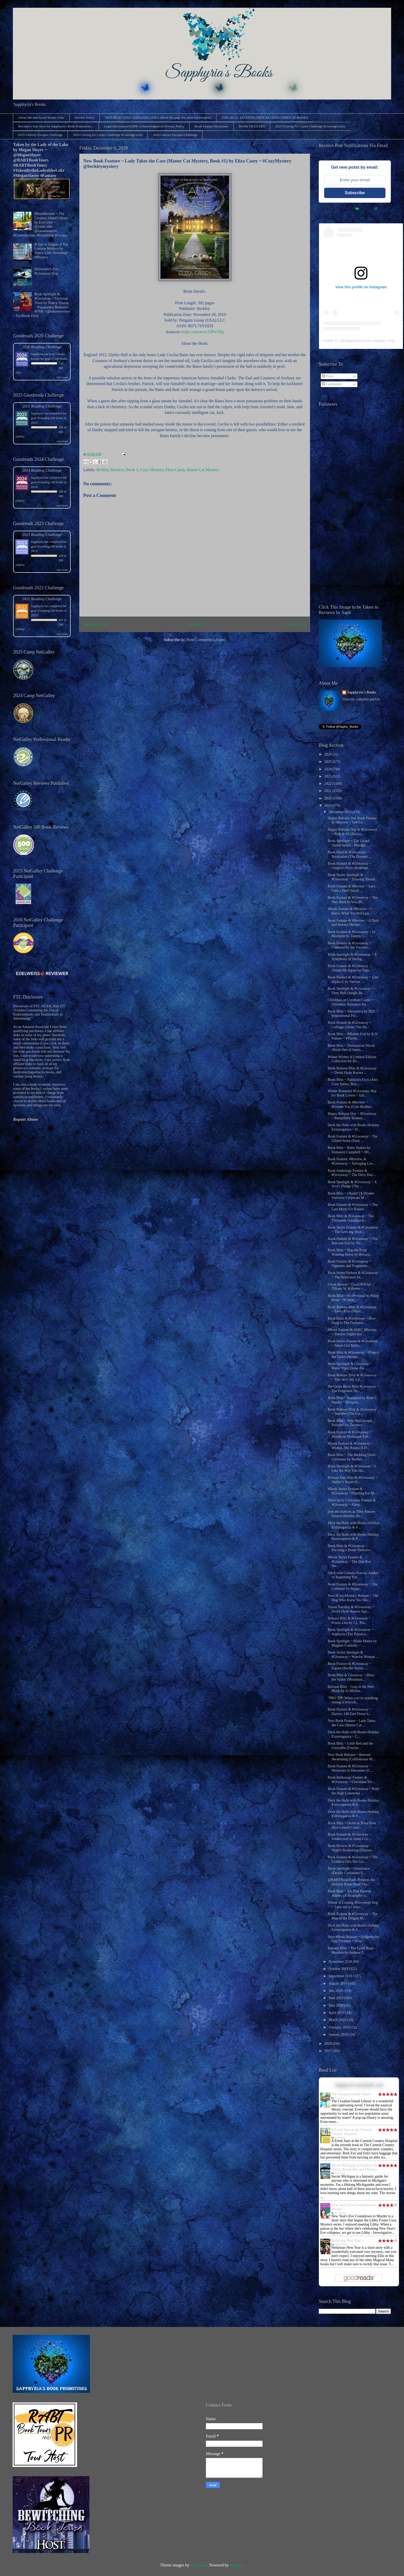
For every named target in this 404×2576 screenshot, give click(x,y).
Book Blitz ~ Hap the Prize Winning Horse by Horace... (350, 1252)
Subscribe (355, 193)
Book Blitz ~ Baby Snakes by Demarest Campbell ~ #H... (349, 1150)
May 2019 (336, 2005)
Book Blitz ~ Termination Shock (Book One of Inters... (351, 1048)
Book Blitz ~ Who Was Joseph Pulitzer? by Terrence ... (350, 1423)
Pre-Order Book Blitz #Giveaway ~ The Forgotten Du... (353, 1389)
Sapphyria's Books (361, 692)
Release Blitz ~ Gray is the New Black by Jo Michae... (351, 1689)
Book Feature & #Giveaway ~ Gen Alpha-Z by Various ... (353, 979)
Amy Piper (340, 2173)
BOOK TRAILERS (252, 126)
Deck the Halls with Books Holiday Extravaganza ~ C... (353, 1734)
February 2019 (340, 2027)
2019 (328, 805)
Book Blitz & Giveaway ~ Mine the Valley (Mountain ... (351, 1677)
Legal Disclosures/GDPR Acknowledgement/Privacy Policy (144, 126)
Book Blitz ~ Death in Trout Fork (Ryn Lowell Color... (352, 1825)
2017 (328, 2051)
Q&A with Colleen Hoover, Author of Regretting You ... (353, 1575)
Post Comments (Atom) (205, 639)
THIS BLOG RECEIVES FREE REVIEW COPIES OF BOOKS (264, 117)
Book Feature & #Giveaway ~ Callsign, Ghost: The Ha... (349, 1025)
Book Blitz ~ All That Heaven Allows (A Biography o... (349, 1893)
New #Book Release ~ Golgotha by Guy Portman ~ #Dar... (353, 1939)
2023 (328, 776)
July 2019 (336, 1991)
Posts (327, 376)
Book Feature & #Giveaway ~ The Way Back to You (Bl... (353, 900)
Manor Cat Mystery (203, 470)
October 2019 (339, 1969)
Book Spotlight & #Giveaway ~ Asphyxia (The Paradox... (351, 1632)
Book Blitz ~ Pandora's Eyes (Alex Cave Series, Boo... (353, 1082)
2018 (328, 2044)
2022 (328, 784)
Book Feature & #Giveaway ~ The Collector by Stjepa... (353, 1586)
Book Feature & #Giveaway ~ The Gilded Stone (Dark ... (353, 1138)
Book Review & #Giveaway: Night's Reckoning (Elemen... (351, 1848)
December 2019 (340, 812)
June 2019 (336, 1998)
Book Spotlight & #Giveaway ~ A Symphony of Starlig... (352, 957)
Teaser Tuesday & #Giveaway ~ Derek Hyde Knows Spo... (351, 1609)
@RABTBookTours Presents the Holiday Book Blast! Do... (351, 1882)
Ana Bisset (340, 2212)
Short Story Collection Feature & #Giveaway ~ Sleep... (352, 1502)
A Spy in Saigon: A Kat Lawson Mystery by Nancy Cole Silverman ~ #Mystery (52, 250)
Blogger (236, 2565)
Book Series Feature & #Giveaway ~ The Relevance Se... (353, 1275)
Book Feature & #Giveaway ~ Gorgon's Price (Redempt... (349, 866)
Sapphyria (37, 354)
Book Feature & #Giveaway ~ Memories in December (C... (350, 1768)
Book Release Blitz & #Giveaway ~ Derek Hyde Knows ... (352, 1070)
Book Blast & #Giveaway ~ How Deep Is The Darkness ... (352, 1320)
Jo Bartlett (340, 2137)
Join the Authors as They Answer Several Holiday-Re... (351, 1514)
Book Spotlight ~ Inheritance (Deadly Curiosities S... (349, 1871)
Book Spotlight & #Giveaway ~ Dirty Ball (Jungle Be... (351, 991)
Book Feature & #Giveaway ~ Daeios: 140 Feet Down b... (349, 1711)
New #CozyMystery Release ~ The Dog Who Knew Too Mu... (353, 1598)
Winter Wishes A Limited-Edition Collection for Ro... (352, 1059)
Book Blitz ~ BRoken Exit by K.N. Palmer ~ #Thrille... (353, 1036)
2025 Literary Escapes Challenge (40, 135)
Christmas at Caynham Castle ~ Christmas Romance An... (350, 1002)
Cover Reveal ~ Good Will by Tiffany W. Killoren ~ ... (349, 1286)
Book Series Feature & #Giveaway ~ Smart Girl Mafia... (353, 1343)
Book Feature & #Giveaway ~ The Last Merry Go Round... (353, 1207)
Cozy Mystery (151, 470)
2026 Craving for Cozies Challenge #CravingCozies (108, 135)
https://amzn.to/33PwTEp (203, 332)
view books (62, 377)
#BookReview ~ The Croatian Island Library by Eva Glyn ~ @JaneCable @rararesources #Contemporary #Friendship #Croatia (40, 224)
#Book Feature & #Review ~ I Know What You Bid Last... (350, 911)
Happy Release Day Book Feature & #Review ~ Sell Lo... (352, 820)
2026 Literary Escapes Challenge (175, 135)
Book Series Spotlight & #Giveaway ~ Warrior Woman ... (353, 1654)
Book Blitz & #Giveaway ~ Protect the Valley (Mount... (353, 1355)
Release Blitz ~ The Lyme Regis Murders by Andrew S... (351, 1950)
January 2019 (339, 2035)
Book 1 (132, 470)
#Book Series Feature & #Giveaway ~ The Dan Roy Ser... (349, 1561)
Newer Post (94, 624)
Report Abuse (25, 1119)
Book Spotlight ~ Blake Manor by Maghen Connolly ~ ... (352, 1643)
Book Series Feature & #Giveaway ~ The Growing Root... (353, 1229)
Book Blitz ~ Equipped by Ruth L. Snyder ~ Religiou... (352, 1400)
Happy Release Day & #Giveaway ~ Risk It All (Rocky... (352, 832)
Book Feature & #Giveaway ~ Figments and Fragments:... (349, 1264)
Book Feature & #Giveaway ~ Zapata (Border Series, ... (349, 1666)
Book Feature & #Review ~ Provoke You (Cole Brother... (351, 1104)
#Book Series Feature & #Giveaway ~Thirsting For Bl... (352, 1491)
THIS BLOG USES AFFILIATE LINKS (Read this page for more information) (158, 117)
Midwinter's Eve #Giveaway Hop (46, 271)
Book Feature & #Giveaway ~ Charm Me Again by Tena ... (350, 968)
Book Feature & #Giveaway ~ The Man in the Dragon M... (353, 1916)
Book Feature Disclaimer (212, 126)
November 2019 (341, 1962)
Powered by (354, 208)
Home (196, 624)
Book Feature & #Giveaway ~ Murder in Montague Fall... (349, 1434)
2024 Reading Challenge (42, 470)
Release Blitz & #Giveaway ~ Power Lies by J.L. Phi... (349, 1620)
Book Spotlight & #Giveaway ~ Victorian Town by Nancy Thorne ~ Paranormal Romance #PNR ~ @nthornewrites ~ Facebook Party (41, 305)
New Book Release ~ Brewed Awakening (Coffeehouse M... (351, 1757)
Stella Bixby (341, 2244)
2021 (328, 791)
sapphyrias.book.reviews (364, 341)
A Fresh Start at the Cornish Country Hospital (351, 2132)
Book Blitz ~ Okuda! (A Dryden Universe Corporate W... (351, 1195)
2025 (328, 762)
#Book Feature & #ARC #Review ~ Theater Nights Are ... (352, 1332)
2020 (328, 798)
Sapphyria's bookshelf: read (359, 2085)
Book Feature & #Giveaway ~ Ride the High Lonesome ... (353, 1791)
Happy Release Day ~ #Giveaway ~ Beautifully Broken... (352, 1116)
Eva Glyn (339, 2097)
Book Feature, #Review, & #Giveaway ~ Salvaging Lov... (351, 1161)
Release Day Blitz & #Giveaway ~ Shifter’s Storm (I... (353, 1480)
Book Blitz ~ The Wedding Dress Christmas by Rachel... (352, 1457)
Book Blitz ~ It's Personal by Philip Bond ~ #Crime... (353, 1298)
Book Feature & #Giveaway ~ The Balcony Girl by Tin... (353, 1241)
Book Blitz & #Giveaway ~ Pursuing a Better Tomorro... (350, 1548)
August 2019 (338, 1983)
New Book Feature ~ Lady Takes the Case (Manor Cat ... (351, 1723)
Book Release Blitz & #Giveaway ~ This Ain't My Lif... (352, 1377)
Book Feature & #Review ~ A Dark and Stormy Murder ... (353, 923)
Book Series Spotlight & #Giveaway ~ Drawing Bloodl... (353, 877)
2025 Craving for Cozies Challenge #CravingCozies (310, 126)
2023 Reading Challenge (42, 534)
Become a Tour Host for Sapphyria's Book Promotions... (56, 126)
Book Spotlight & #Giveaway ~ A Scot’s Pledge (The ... (352, 1184)
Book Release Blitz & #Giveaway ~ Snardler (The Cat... (352, 1412)
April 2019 (337, 2013)
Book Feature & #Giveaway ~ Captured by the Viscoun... (349, 945)
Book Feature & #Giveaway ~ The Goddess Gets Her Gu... (353, 1859)
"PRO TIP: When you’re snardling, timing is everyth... (353, 1700)
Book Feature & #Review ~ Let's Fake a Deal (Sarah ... (351, 888)
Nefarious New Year (346, 2241)
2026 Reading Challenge (42, 347)
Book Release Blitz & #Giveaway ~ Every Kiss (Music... (352, 1309)
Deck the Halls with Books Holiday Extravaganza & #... (353, 1525)
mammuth (198, 2565)
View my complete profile (361, 699)
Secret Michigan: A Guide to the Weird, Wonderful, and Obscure (354, 2167)
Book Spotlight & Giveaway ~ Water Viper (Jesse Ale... (350, 1366)
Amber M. (331, 341)
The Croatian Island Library (351, 2094)
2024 (328, 769)
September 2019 (341, 1976)
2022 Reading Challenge (42, 598)
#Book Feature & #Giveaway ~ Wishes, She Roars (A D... (350, 1446)
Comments (331, 384)
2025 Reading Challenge (42, 406)
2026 (328, 754)
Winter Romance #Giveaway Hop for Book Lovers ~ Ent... (352, 1093)
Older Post (295, 624)
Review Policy (85, 117)
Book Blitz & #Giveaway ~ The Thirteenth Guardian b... (351, 1218)
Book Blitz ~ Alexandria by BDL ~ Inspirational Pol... (353, 1013)
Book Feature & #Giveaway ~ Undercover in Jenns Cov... (349, 1837)
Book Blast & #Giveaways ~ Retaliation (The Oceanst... (349, 854)
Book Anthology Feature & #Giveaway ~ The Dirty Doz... (351, 1173)
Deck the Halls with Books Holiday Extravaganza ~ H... (353, 1127)
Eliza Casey (175, 470)
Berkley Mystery (110, 470)
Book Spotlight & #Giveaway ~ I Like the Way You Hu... (352, 1468)
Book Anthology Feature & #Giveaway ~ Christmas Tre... (351, 1780)
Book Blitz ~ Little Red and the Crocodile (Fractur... (350, 1745)
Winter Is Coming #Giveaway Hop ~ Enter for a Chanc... (353, 1905)
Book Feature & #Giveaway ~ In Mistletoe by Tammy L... (351, 934)
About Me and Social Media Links (41, 117)
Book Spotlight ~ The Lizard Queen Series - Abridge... (348, 843)
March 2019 (338, 2020)
